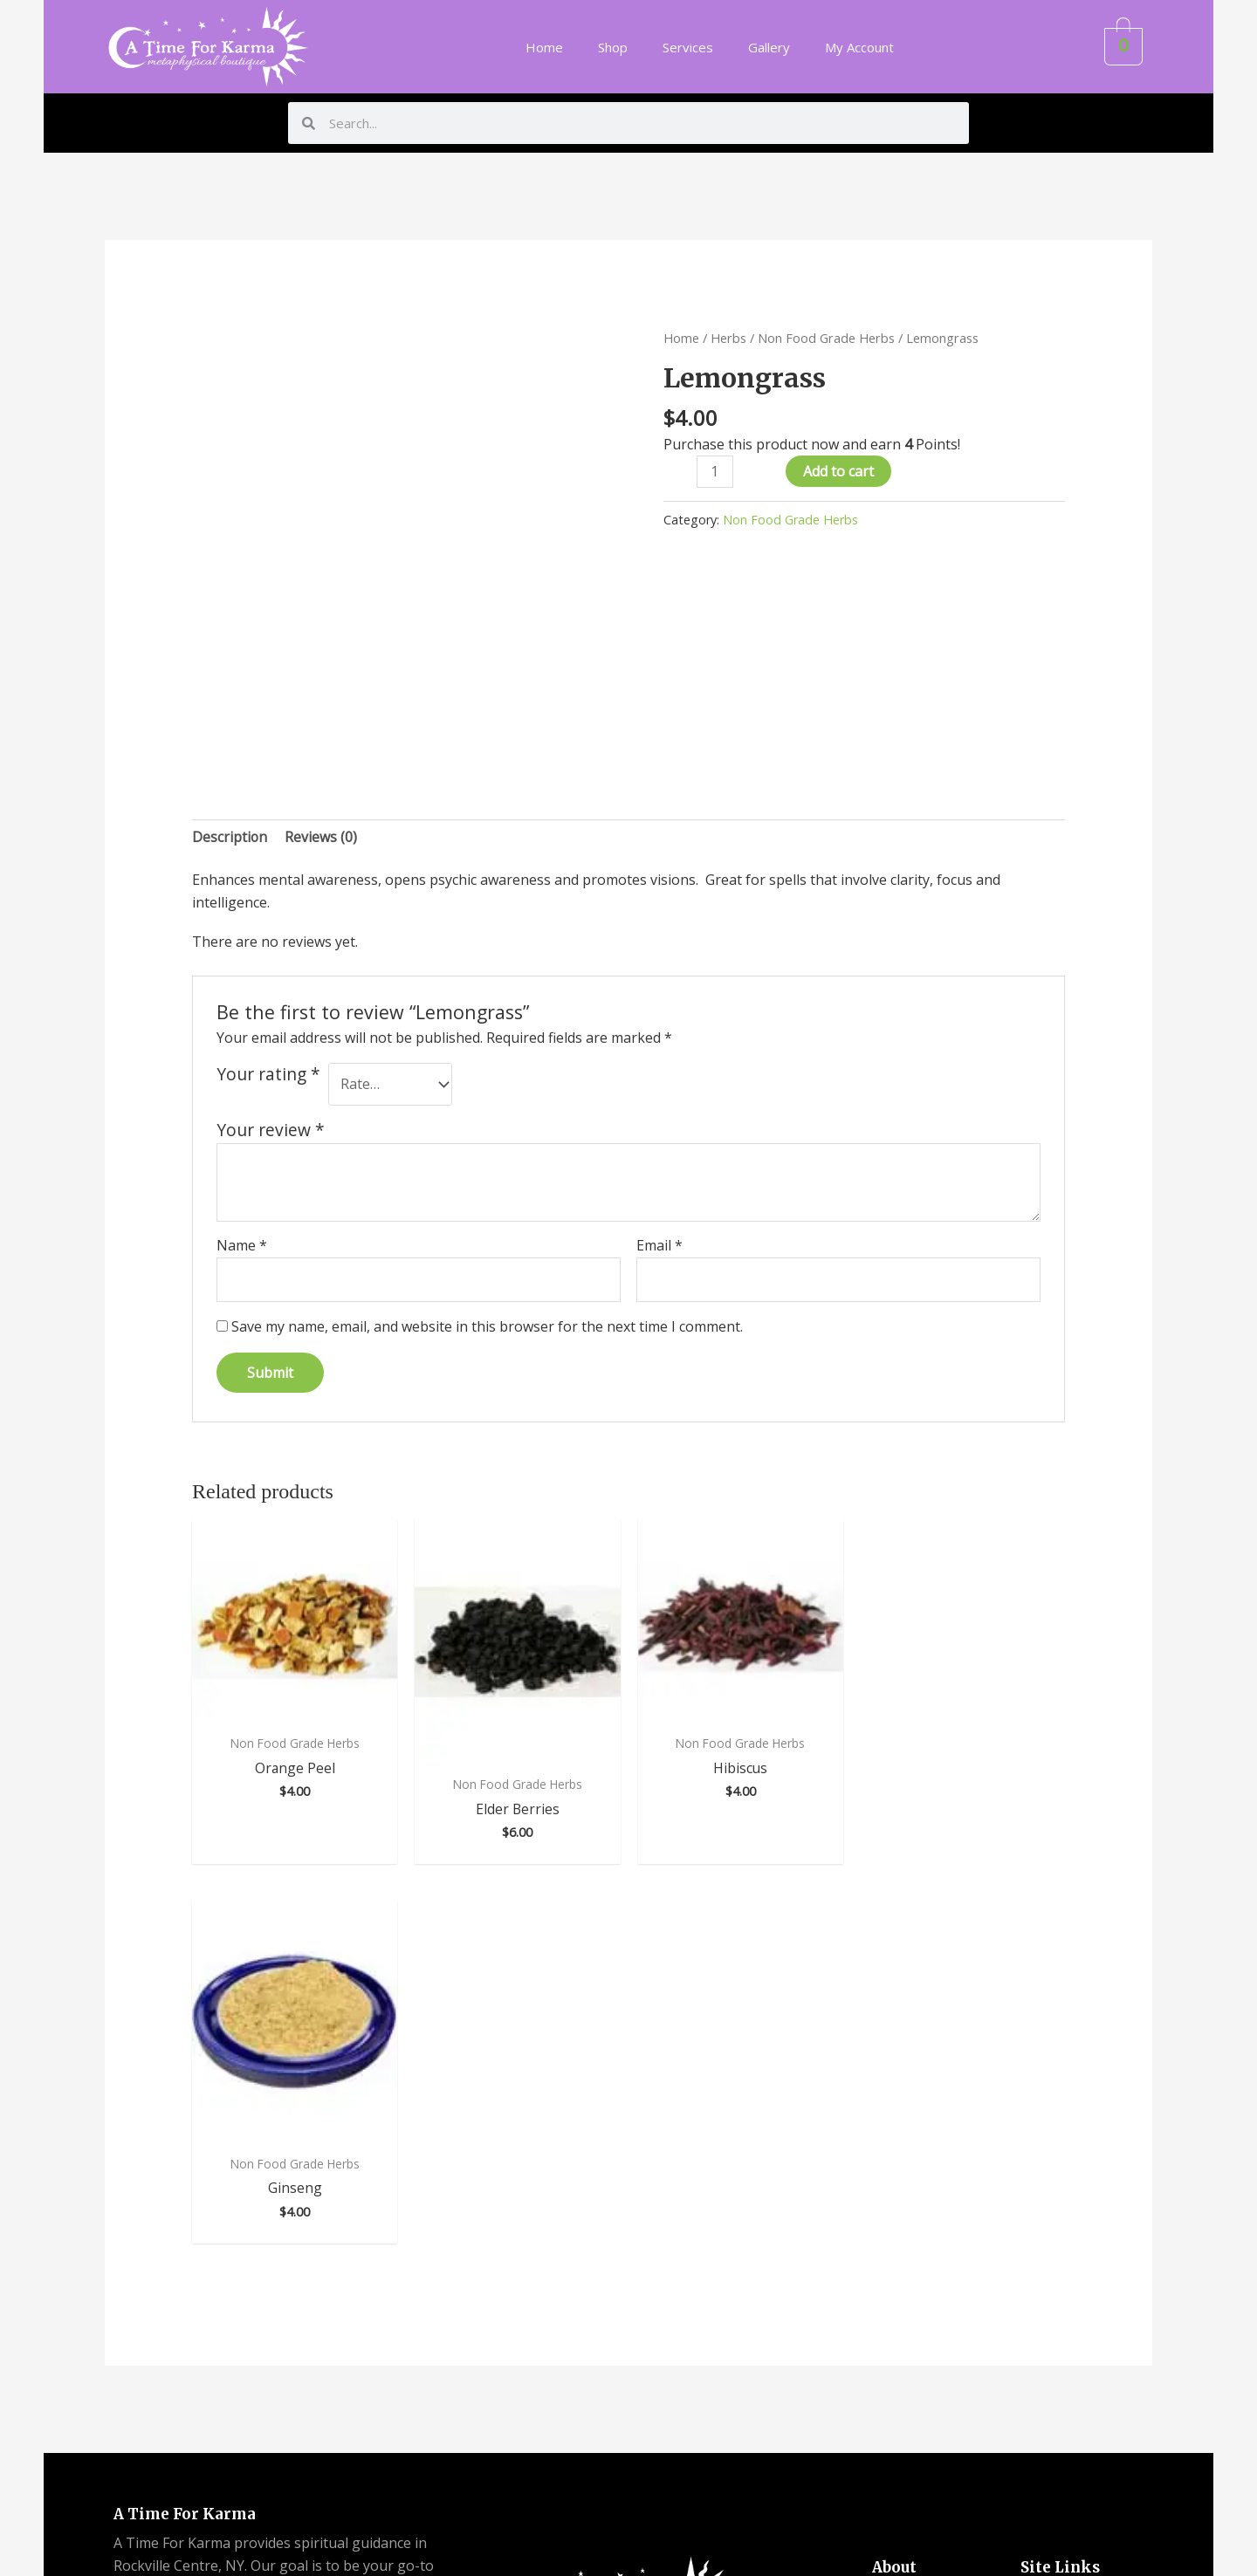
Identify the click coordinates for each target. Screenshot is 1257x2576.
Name (241, 1246)
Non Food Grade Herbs (826, 337)
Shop (613, 47)
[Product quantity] (715, 472)
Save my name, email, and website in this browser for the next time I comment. (487, 1327)
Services (688, 47)
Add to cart (838, 471)
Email (659, 1246)
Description (230, 836)
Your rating (268, 1074)
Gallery (769, 47)
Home (544, 47)
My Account (859, 47)
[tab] (230, 837)
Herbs (728, 337)
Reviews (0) (321, 836)
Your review (270, 1130)
